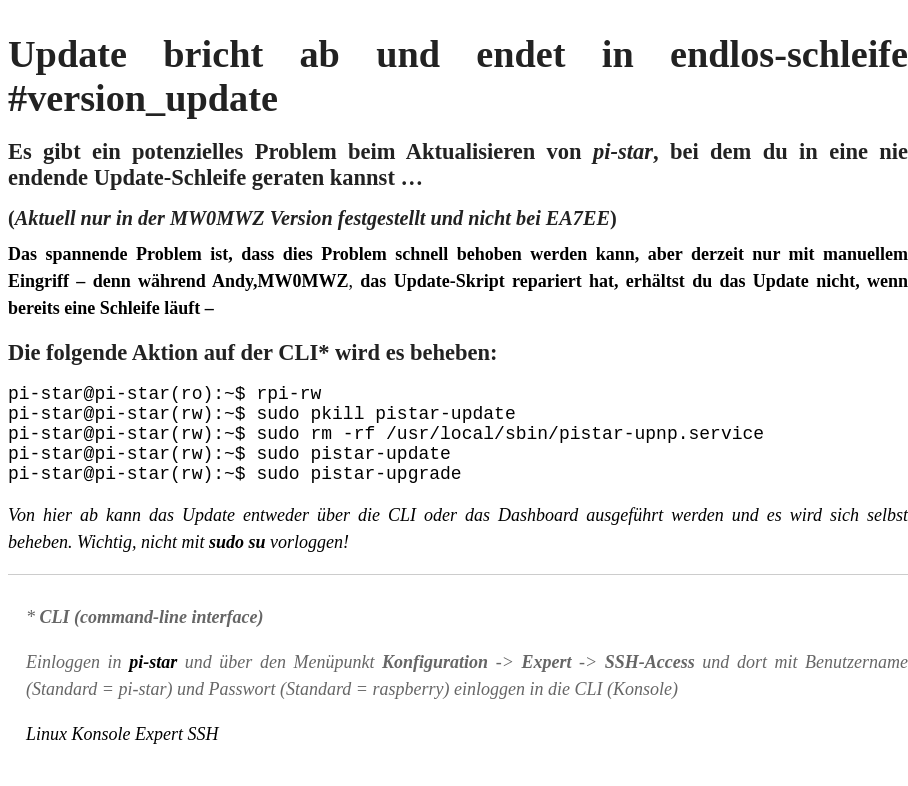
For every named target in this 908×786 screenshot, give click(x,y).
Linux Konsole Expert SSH (122, 754)
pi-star (153, 682)
